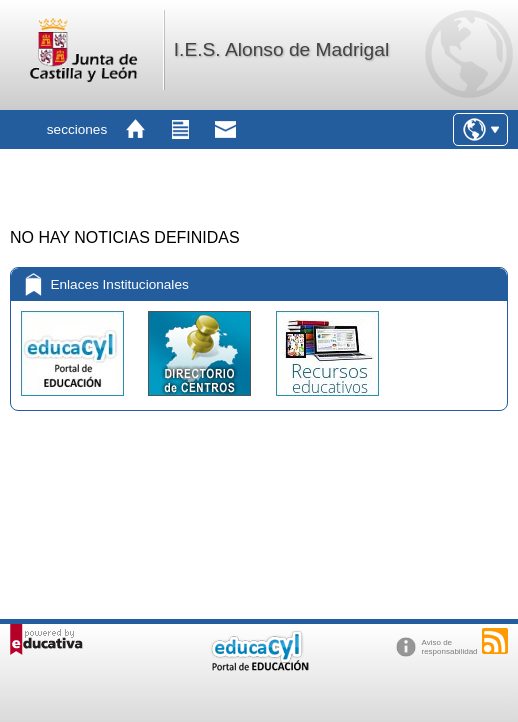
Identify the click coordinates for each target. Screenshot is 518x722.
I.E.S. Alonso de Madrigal (281, 49)
